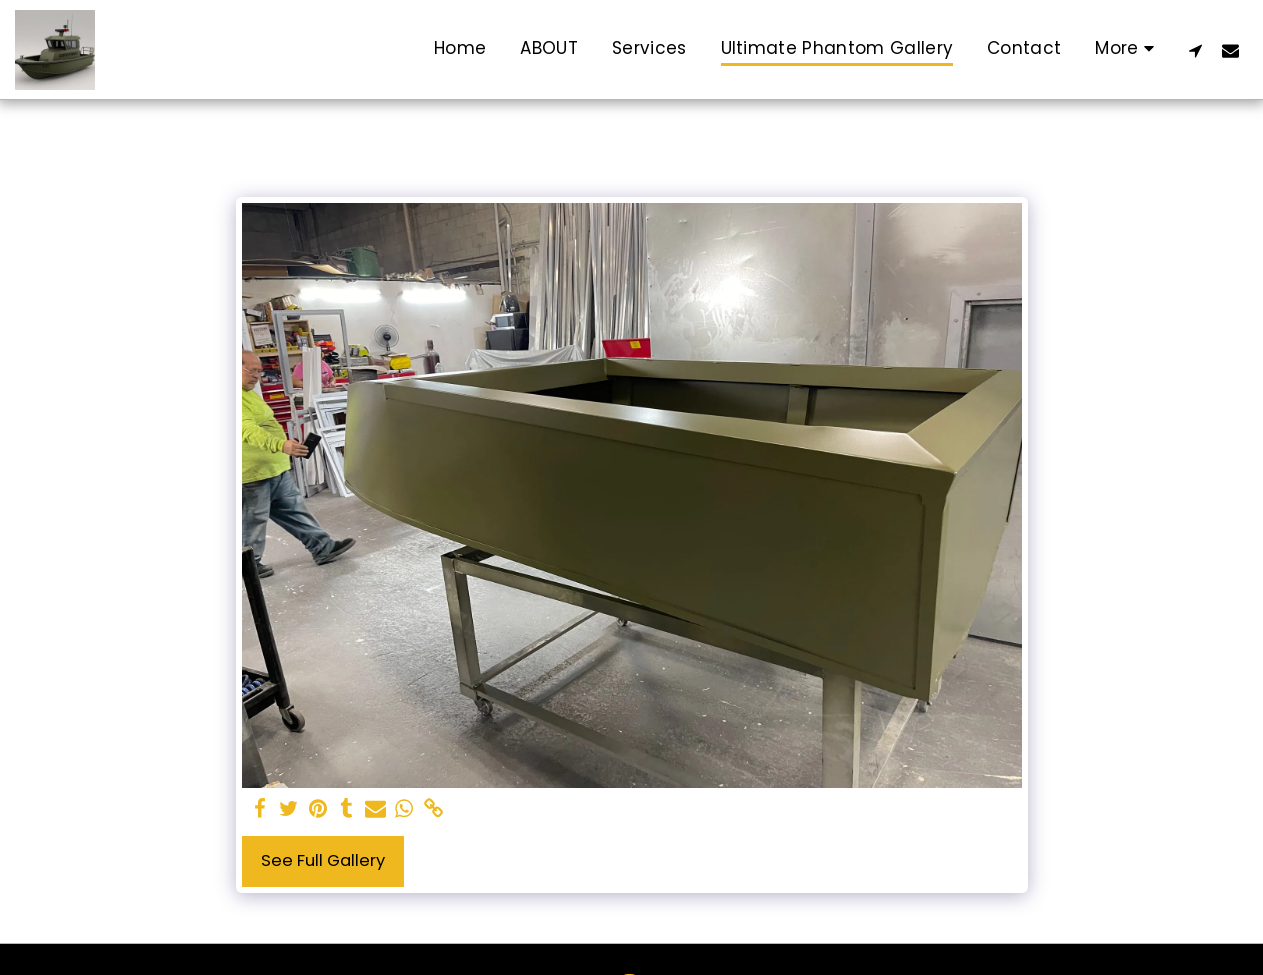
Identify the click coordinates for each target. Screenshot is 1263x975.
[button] (1195, 50)
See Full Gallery (323, 860)
